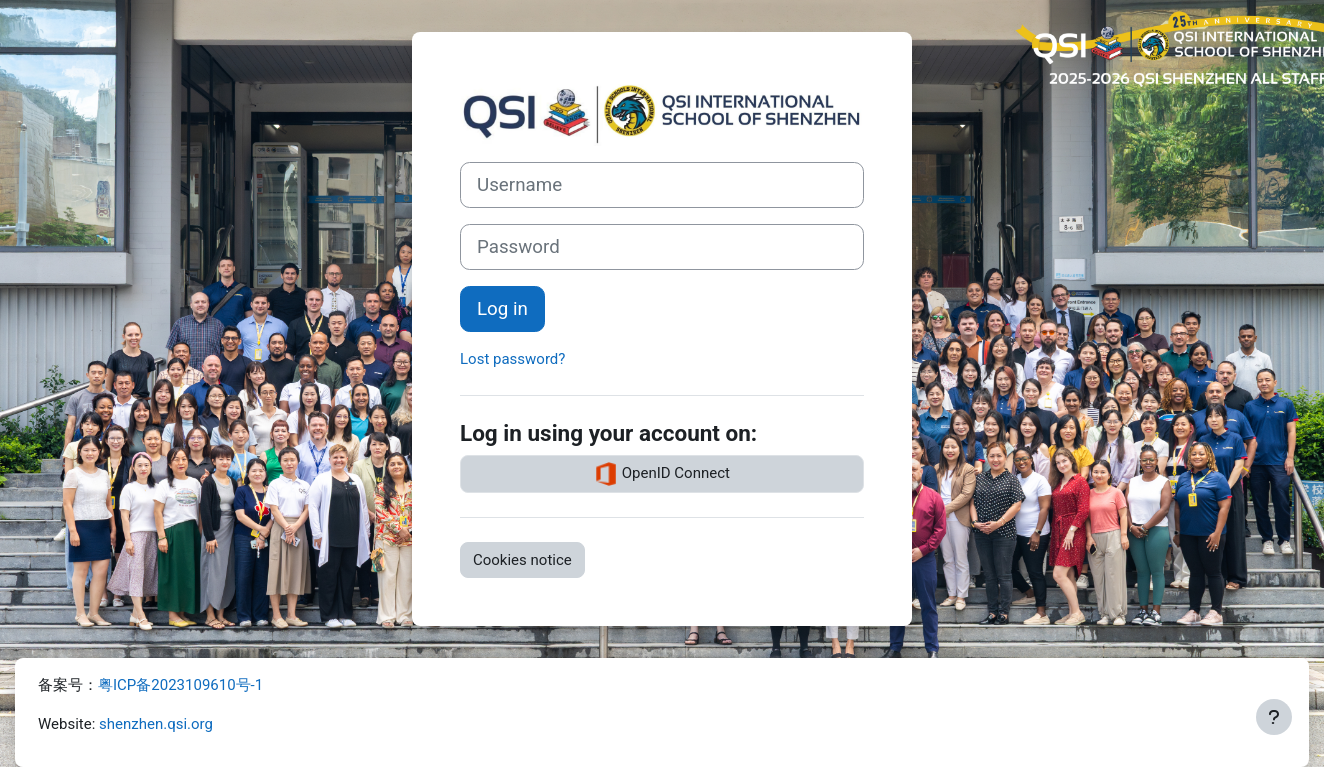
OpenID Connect (662, 474)
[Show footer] (1274, 717)
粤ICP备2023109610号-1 (180, 685)
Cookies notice (522, 560)
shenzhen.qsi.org (156, 724)
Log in (502, 309)
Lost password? (512, 359)
